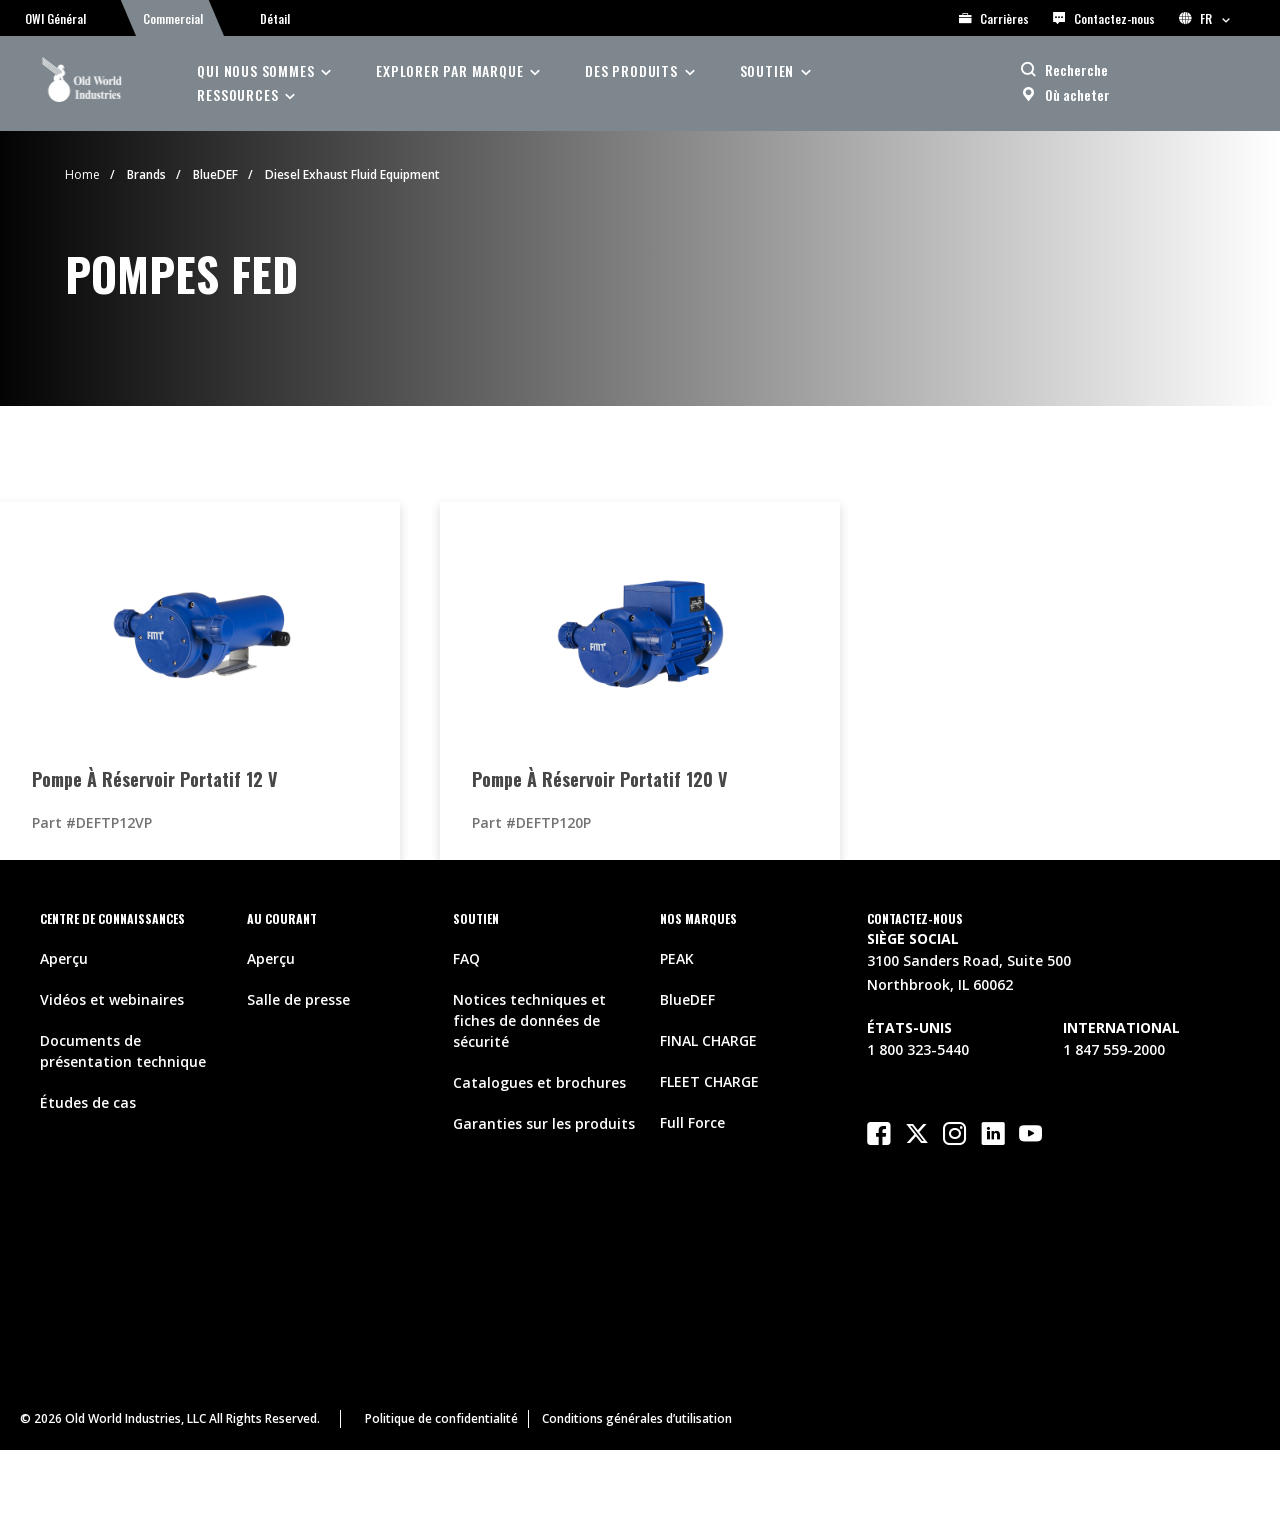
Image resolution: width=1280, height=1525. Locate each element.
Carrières (994, 18)
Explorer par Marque (449, 70)
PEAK (677, 958)
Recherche (1076, 69)
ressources (237, 94)
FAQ (466, 958)
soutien (767, 70)
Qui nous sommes (255, 70)
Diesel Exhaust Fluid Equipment (352, 174)
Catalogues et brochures (539, 1082)
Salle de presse (298, 999)
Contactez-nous (1104, 18)
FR (1204, 18)
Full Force (692, 1122)
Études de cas (88, 1102)
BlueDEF (215, 174)
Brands (146, 174)
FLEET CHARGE (709, 1081)
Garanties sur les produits (544, 1123)
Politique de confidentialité (441, 1418)
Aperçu (64, 958)
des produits (631, 70)
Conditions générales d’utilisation (637, 1418)
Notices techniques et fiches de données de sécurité (529, 1020)
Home (82, 174)
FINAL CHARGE (708, 1040)
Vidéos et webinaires (112, 999)
